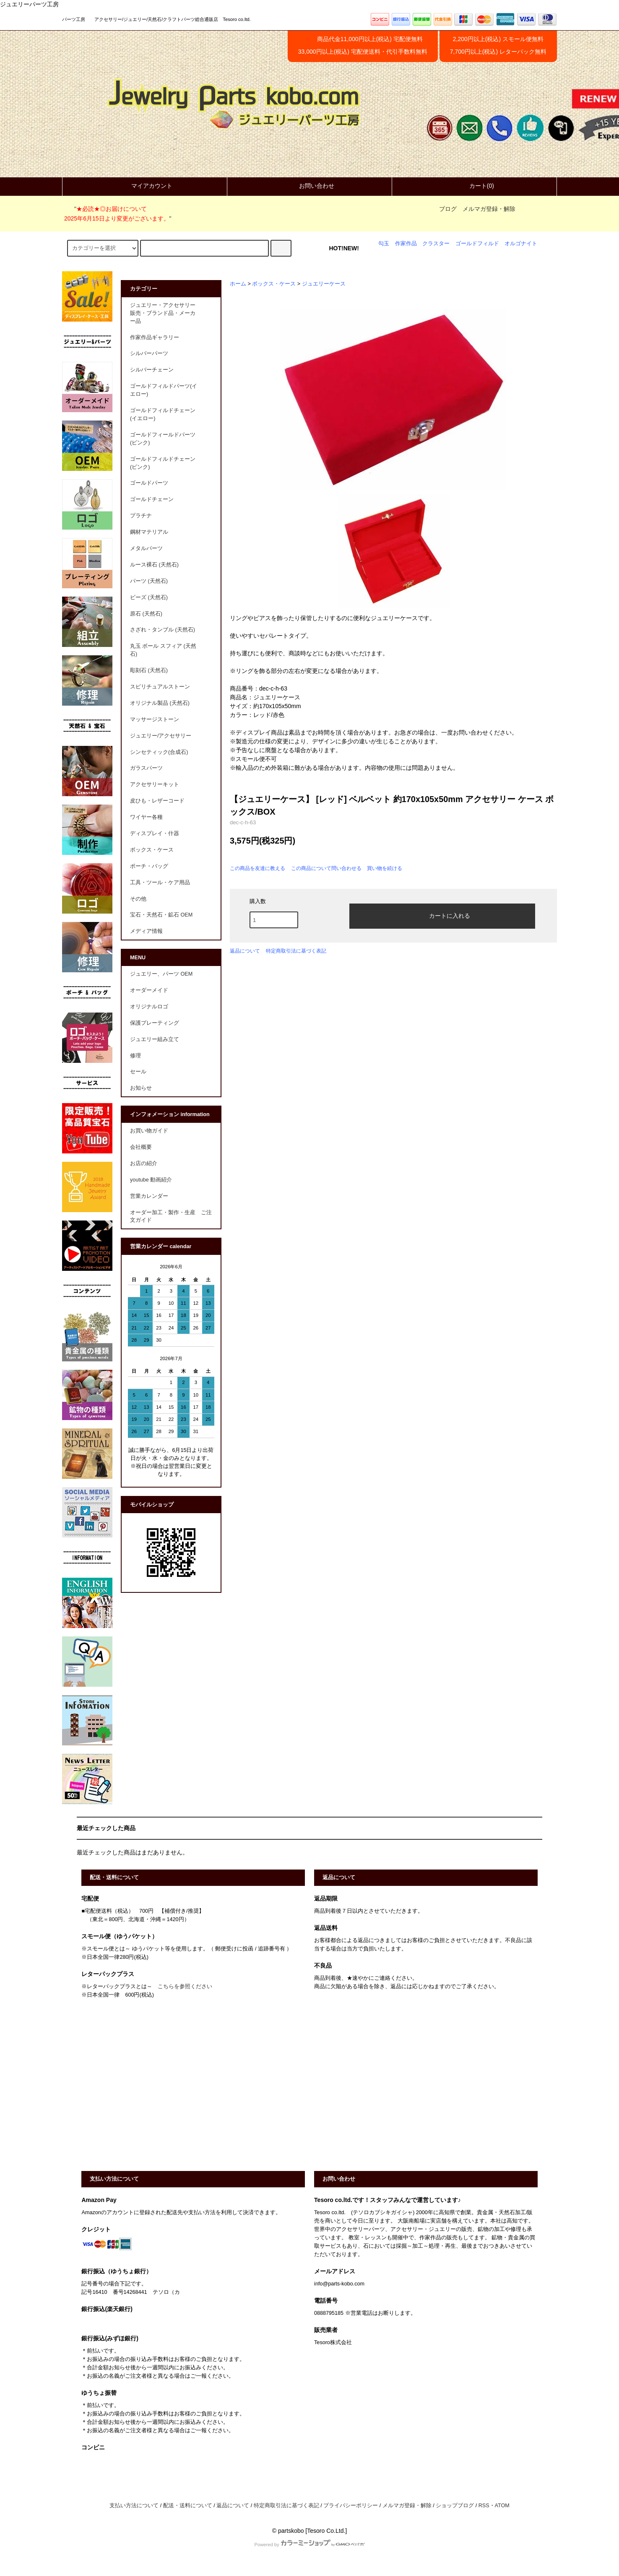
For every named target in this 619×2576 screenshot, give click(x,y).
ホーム (238, 284)
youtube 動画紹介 (151, 1180)
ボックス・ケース (274, 284)
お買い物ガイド (149, 1131)
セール (138, 1072)
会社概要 (141, 1147)
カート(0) (474, 186)
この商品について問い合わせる (326, 868)
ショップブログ (455, 2505)
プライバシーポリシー (350, 2505)
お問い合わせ (309, 186)
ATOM (502, 2505)
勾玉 (383, 244)
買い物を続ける (384, 868)
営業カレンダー (149, 1196)
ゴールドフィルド (477, 244)
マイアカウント (144, 186)
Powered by (309, 2544)
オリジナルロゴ (149, 1007)
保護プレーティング (154, 1023)
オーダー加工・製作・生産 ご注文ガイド (171, 1216)
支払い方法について (134, 2505)
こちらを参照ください (185, 1986)
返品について (245, 951)
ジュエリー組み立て (154, 1039)
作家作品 (406, 244)
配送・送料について (187, 2505)
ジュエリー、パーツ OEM (161, 974)
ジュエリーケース (324, 284)
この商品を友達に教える (257, 868)
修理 (135, 1056)
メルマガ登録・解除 (489, 208)
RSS (484, 2505)
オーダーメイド (149, 990)
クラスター (436, 244)
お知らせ (141, 1088)
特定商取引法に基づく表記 (296, 951)
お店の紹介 (143, 1163)
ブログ (448, 208)
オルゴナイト (521, 244)
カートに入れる (442, 915)
